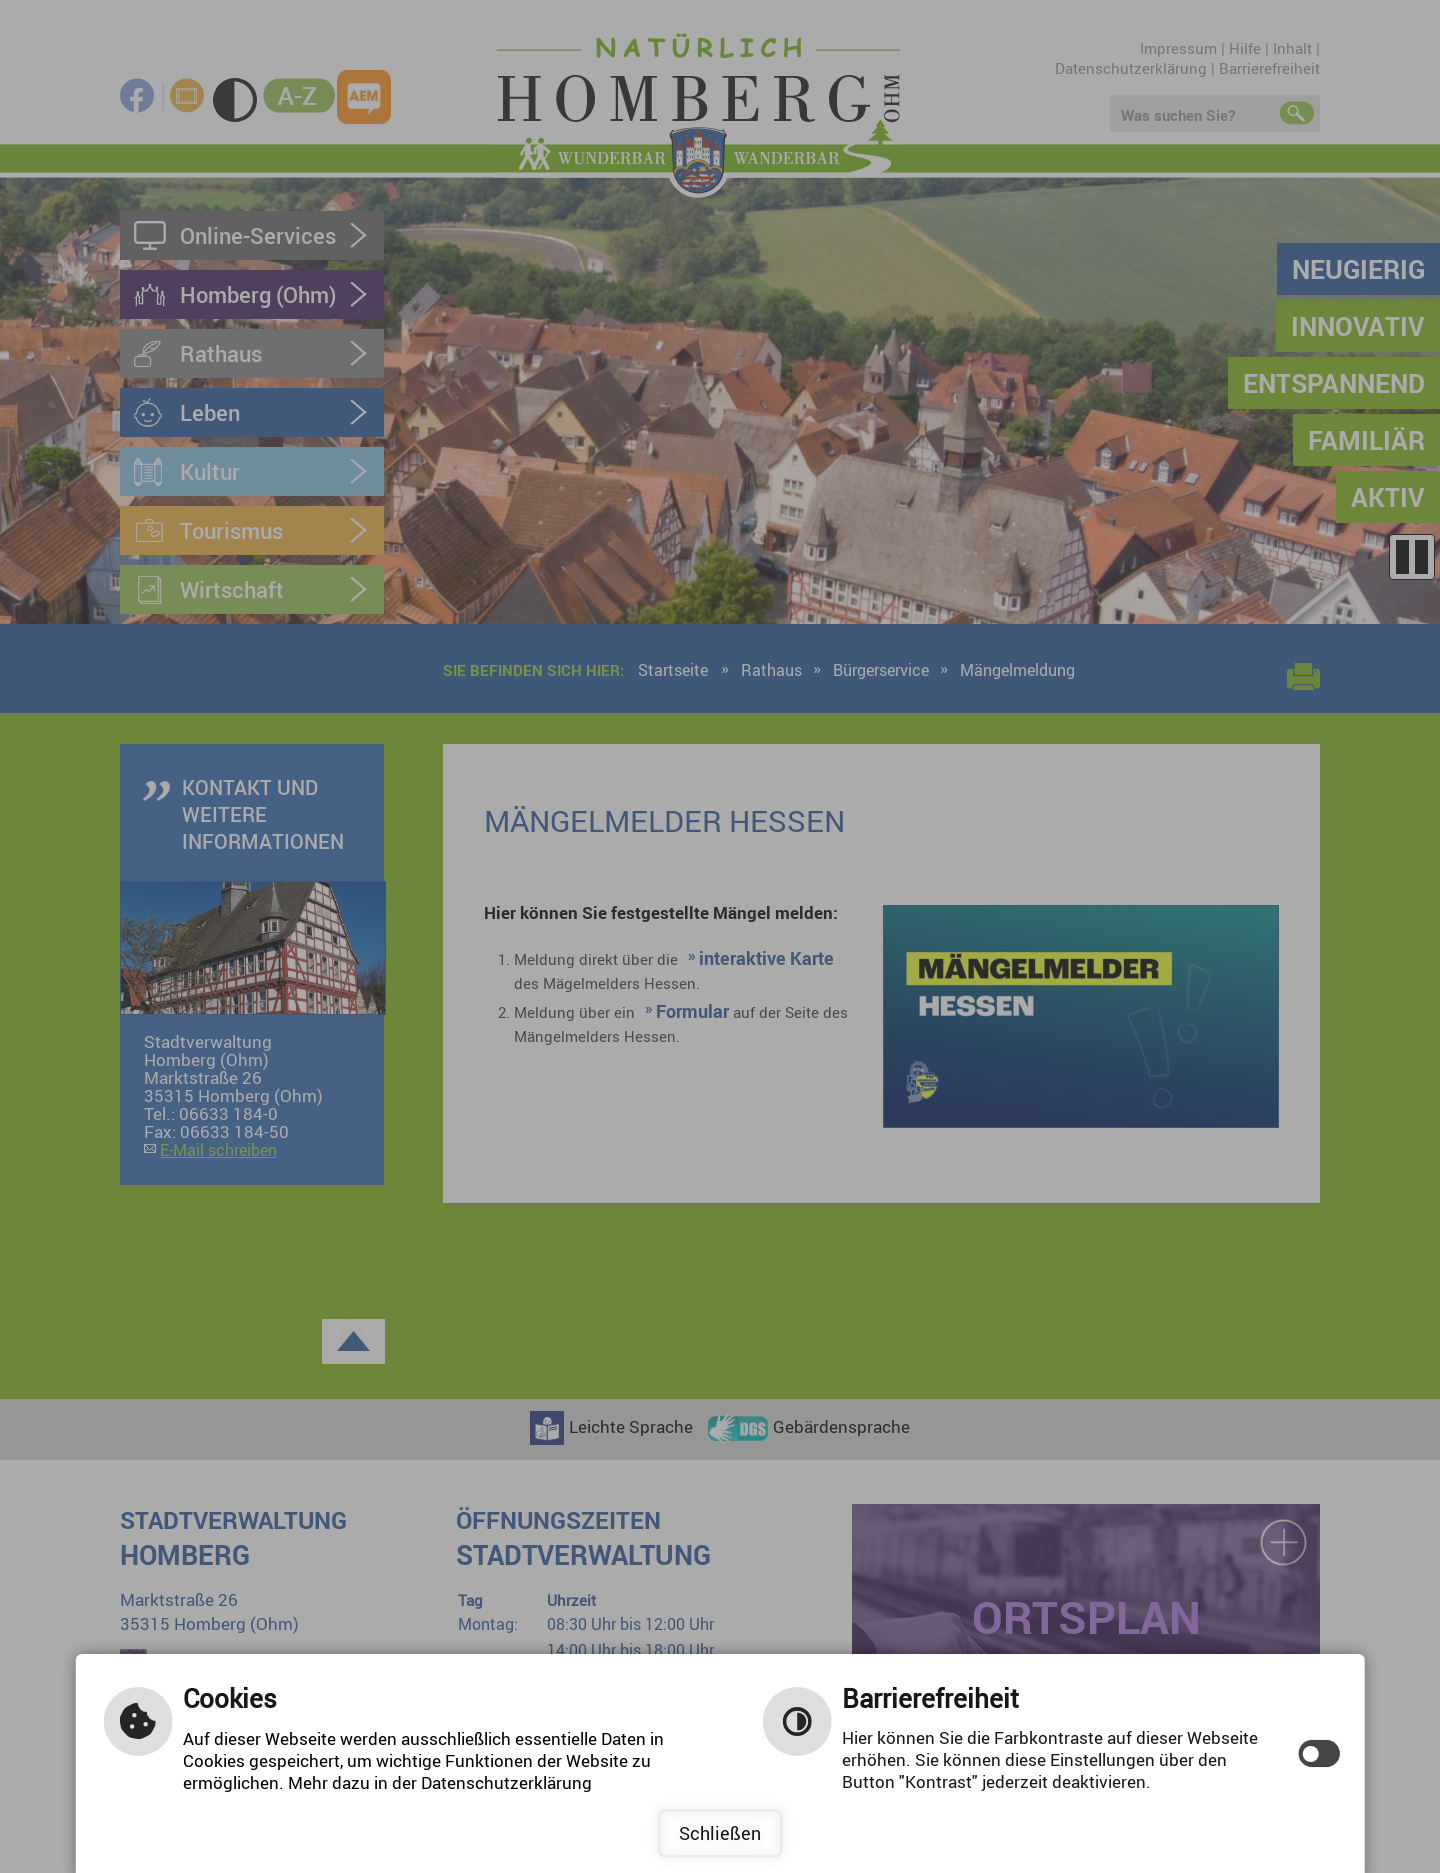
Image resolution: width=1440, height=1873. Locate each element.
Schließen (720, 1833)
